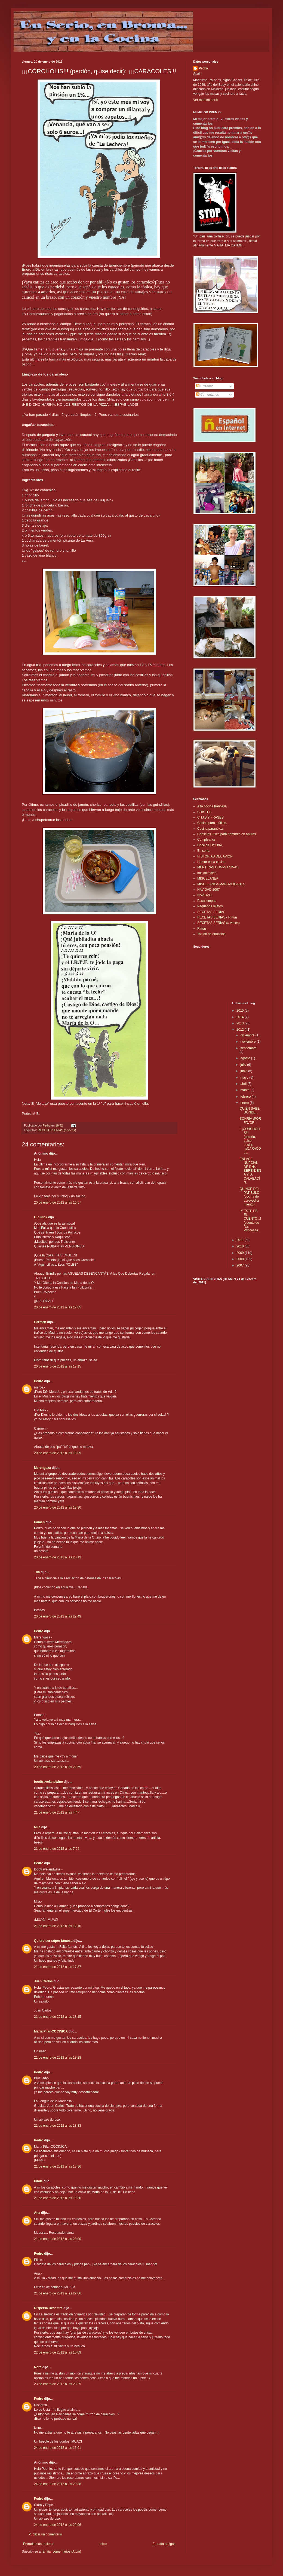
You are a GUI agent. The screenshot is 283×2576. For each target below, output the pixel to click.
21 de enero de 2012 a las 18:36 (57, 2166)
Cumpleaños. (207, 839)
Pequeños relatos (210, 906)
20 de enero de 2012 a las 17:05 (57, 1307)
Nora (37, 2367)
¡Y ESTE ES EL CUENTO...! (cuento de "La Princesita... (250, 1220)
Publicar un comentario (45, 2534)
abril (243, 1084)
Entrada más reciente (38, 2544)
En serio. (203, 851)
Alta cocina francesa (212, 806)
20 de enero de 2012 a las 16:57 (57, 1202)
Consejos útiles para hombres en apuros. (227, 834)
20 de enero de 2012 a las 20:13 (57, 1557)
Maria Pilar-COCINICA (51, 2031)
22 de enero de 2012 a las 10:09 (57, 2352)
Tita (37, 1572)
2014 (240, 1017)
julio (243, 1065)
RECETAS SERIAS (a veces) (57, 1130)
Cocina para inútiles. (212, 823)
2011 (240, 1240)
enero (245, 1103)
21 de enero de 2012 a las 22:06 (57, 2293)
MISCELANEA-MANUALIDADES (221, 884)
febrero (245, 1096)
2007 (240, 1265)
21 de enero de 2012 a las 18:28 (57, 2057)
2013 (240, 1023)
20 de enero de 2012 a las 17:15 (57, 1366)
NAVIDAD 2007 (208, 890)
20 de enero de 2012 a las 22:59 (57, 1767)
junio (244, 1071)
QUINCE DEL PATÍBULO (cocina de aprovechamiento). (249, 1197)
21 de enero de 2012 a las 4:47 (56, 1812)
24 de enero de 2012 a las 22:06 (57, 2525)
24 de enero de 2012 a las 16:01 (57, 2448)
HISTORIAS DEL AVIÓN (215, 856)
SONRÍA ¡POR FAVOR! (250, 1120)
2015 (240, 1010)
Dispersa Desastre (48, 2308)
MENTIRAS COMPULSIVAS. (218, 867)
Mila (37, 1827)
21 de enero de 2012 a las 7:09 (56, 1849)
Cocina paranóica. (210, 829)
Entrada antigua (164, 2544)
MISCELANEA (207, 878)
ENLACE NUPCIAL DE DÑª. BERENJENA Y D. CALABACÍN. (250, 1170)
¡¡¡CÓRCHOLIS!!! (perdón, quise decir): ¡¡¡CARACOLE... (250, 1140)
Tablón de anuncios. (211, 934)
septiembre (248, 1048)
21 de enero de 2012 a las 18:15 (57, 2017)
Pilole (38, 2181)
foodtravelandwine (48, 1782)
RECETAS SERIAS (211, 912)
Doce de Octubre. (210, 845)
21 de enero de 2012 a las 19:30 (57, 2198)
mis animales (206, 873)
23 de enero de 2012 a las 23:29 (57, 2384)
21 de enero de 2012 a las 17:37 (57, 1967)
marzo (245, 1090)
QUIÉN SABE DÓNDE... (249, 1110)
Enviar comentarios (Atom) (61, 2551)
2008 (240, 1259)
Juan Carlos (43, 1981)
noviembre (248, 1041)
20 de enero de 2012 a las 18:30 (57, 1507)
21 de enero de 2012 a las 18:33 (57, 2126)
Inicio (103, 2544)
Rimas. (202, 928)
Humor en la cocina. (211, 862)
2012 (240, 1029)
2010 (240, 1246)
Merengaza (42, 1468)
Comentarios (207, 394)
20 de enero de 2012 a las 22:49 (57, 1616)
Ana (37, 2213)
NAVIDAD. (205, 895)
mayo (244, 1077)
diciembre (247, 1035)
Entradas (204, 386)
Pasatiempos (206, 901)
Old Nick (40, 1217)
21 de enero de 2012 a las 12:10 (57, 1926)
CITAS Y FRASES (210, 817)
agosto (245, 1058)
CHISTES (204, 812)
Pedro (38, 1381)
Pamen (39, 1522)
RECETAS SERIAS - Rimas (217, 917)
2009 (240, 1253)
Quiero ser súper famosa (53, 1941)
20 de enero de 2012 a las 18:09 (57, 1453)
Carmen (40, 1322)
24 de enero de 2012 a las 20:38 (57, 2484)
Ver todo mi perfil (205, 100)
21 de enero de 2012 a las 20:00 (57, 2239)
